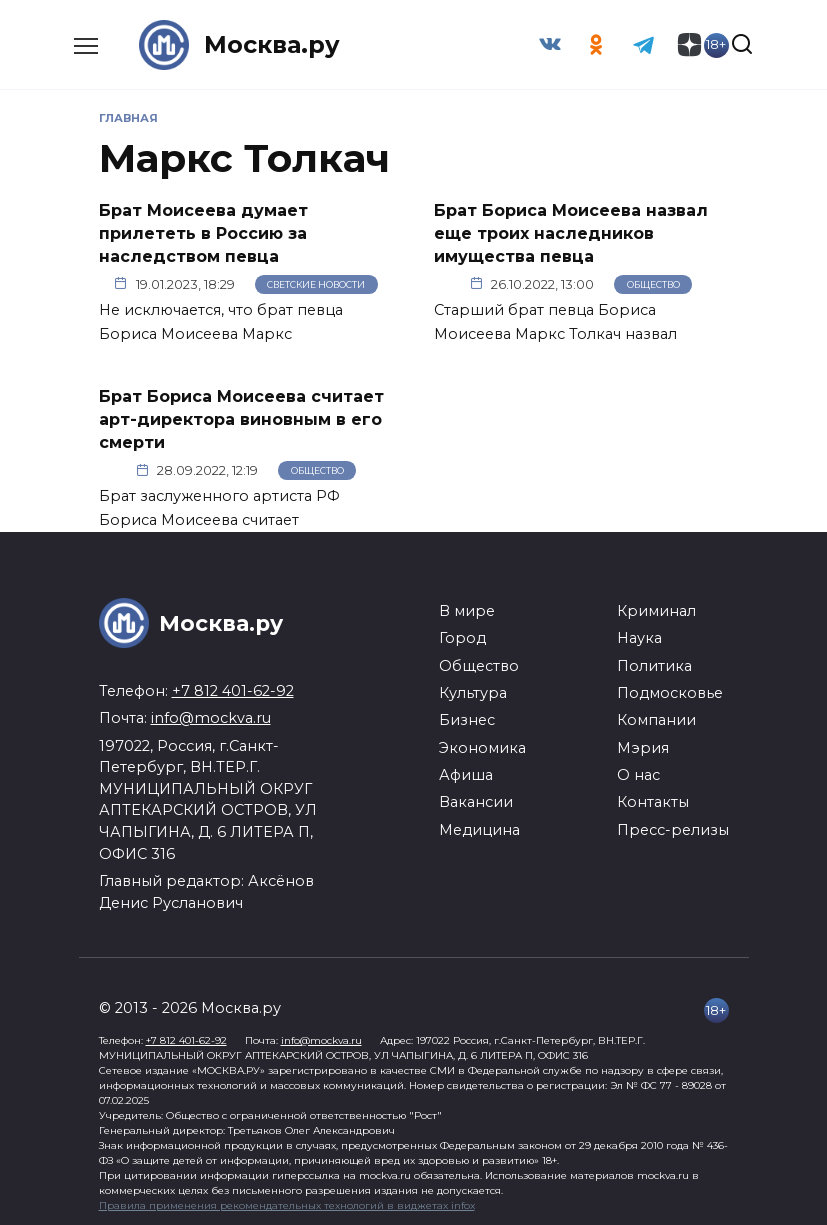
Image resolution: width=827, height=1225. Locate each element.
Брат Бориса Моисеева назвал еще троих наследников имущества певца (571, 233)
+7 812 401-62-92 (233, 688)
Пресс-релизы (673, 827)
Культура (473, 690)
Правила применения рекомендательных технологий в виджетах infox (287, 1202)
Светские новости (316, 282)
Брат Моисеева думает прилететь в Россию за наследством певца (203, 233)
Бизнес (467, 717)
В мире (467, 608)
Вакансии (476, 799)
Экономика (482, 745)
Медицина (479, 827)
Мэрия (643, 745)
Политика (654, 662)
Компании (656, 717)
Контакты (653, 799)
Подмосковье (670, 690)
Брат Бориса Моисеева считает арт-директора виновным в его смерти (241, 417)
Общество (653, 282)
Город (462, 635)
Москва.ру (272, 44)
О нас (638, 772)
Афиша (466, 772)
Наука (639, 635)
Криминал (656, 608)
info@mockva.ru (211, 715)
